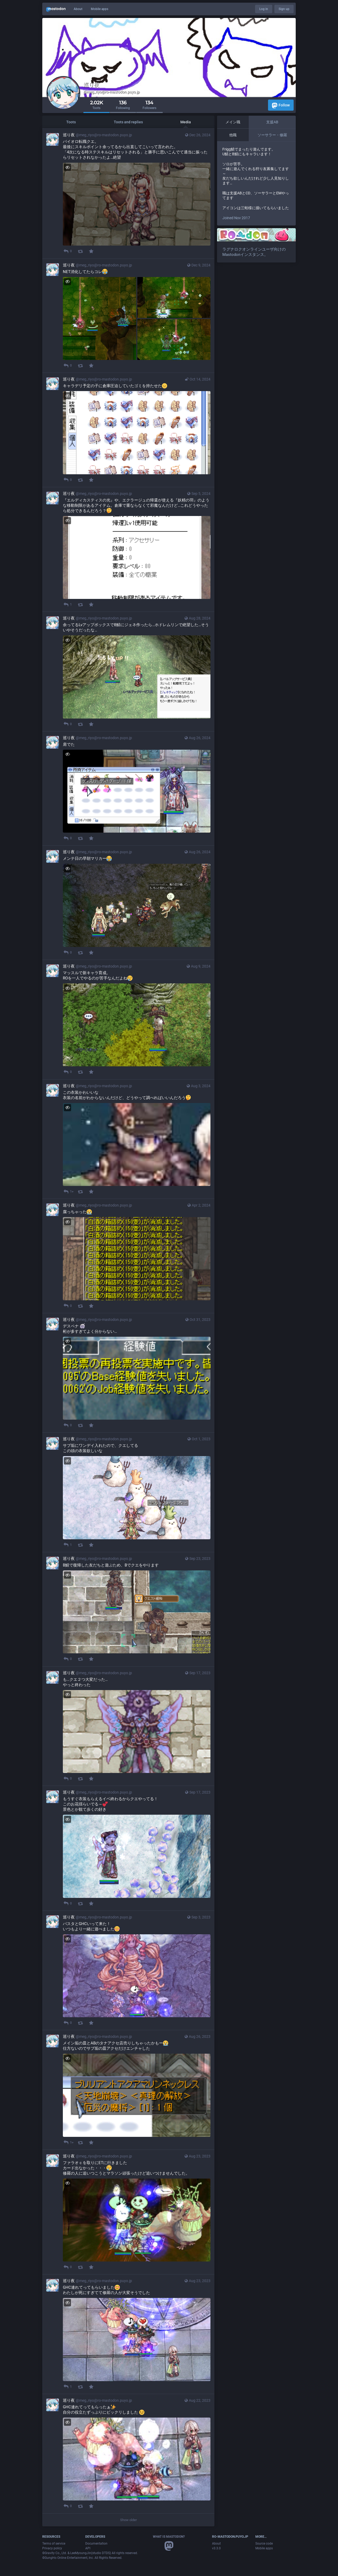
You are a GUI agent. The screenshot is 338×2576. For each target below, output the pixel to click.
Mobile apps (99, 9)
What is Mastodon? (169, 2537)
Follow (281, 105)
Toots (71, 122)
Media (185, 122)
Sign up (284, 9)
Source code (264, 2543)
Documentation (96, 2543)
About (78, 9)
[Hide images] (67, 281)
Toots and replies (128, 122)
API (87, 2548)
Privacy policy (52, 2548)
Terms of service (53, 2543)
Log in (263, 9)
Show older (128, 2520)
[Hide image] (67, 167)
